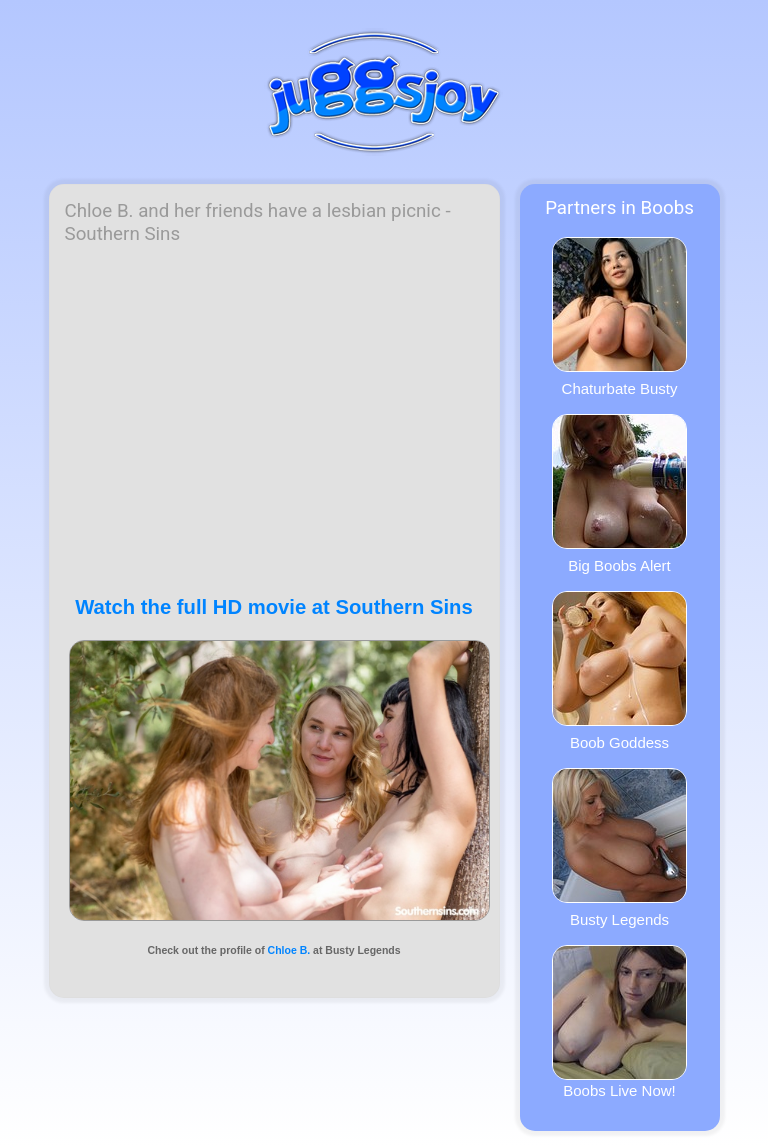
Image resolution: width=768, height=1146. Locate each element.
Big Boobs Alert (619, 494)
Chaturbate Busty (619, 317)
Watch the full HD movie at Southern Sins (274, 607)
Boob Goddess (619, 671)
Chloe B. (289, 950)
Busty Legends (619, 848)
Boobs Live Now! (619, 1022)
